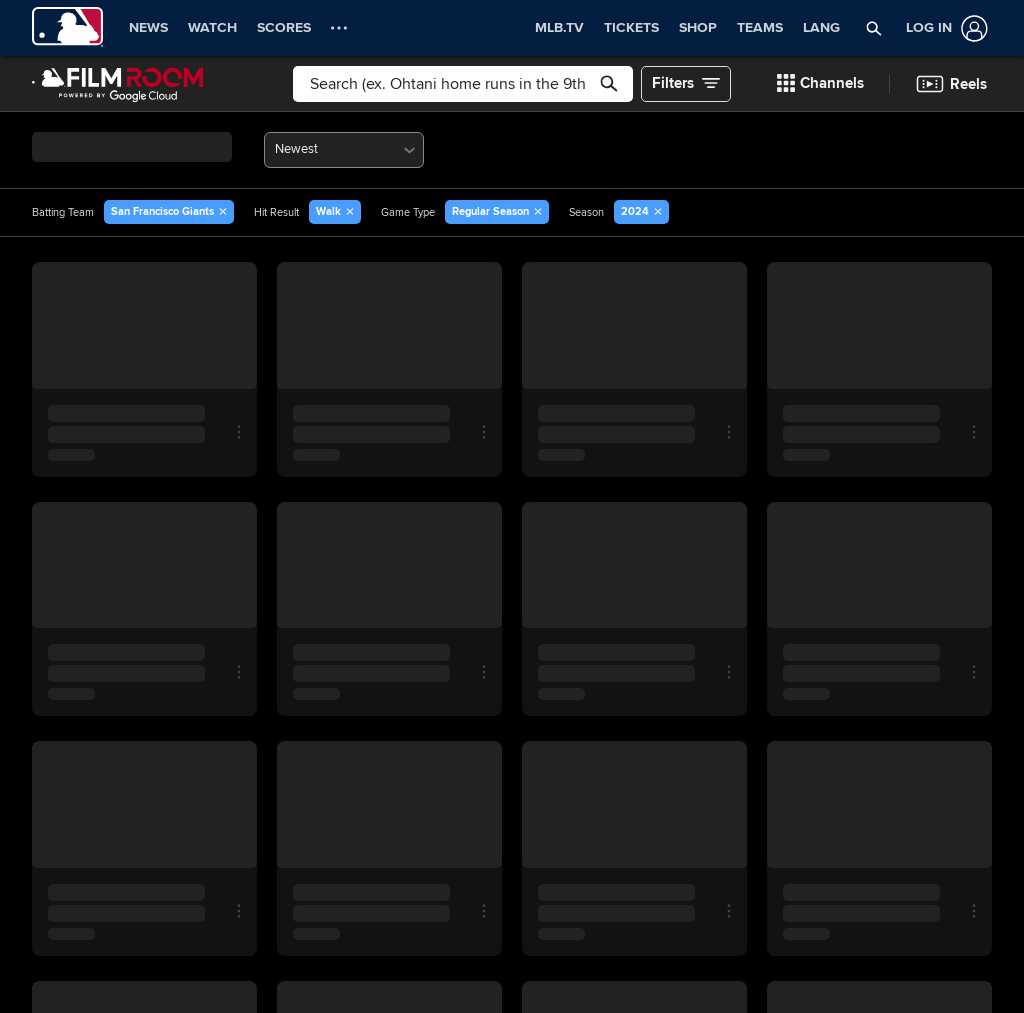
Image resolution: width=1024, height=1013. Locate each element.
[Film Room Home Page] (118, 84)
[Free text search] (463, 84)
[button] (874, 28)
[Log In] (943, 28)
